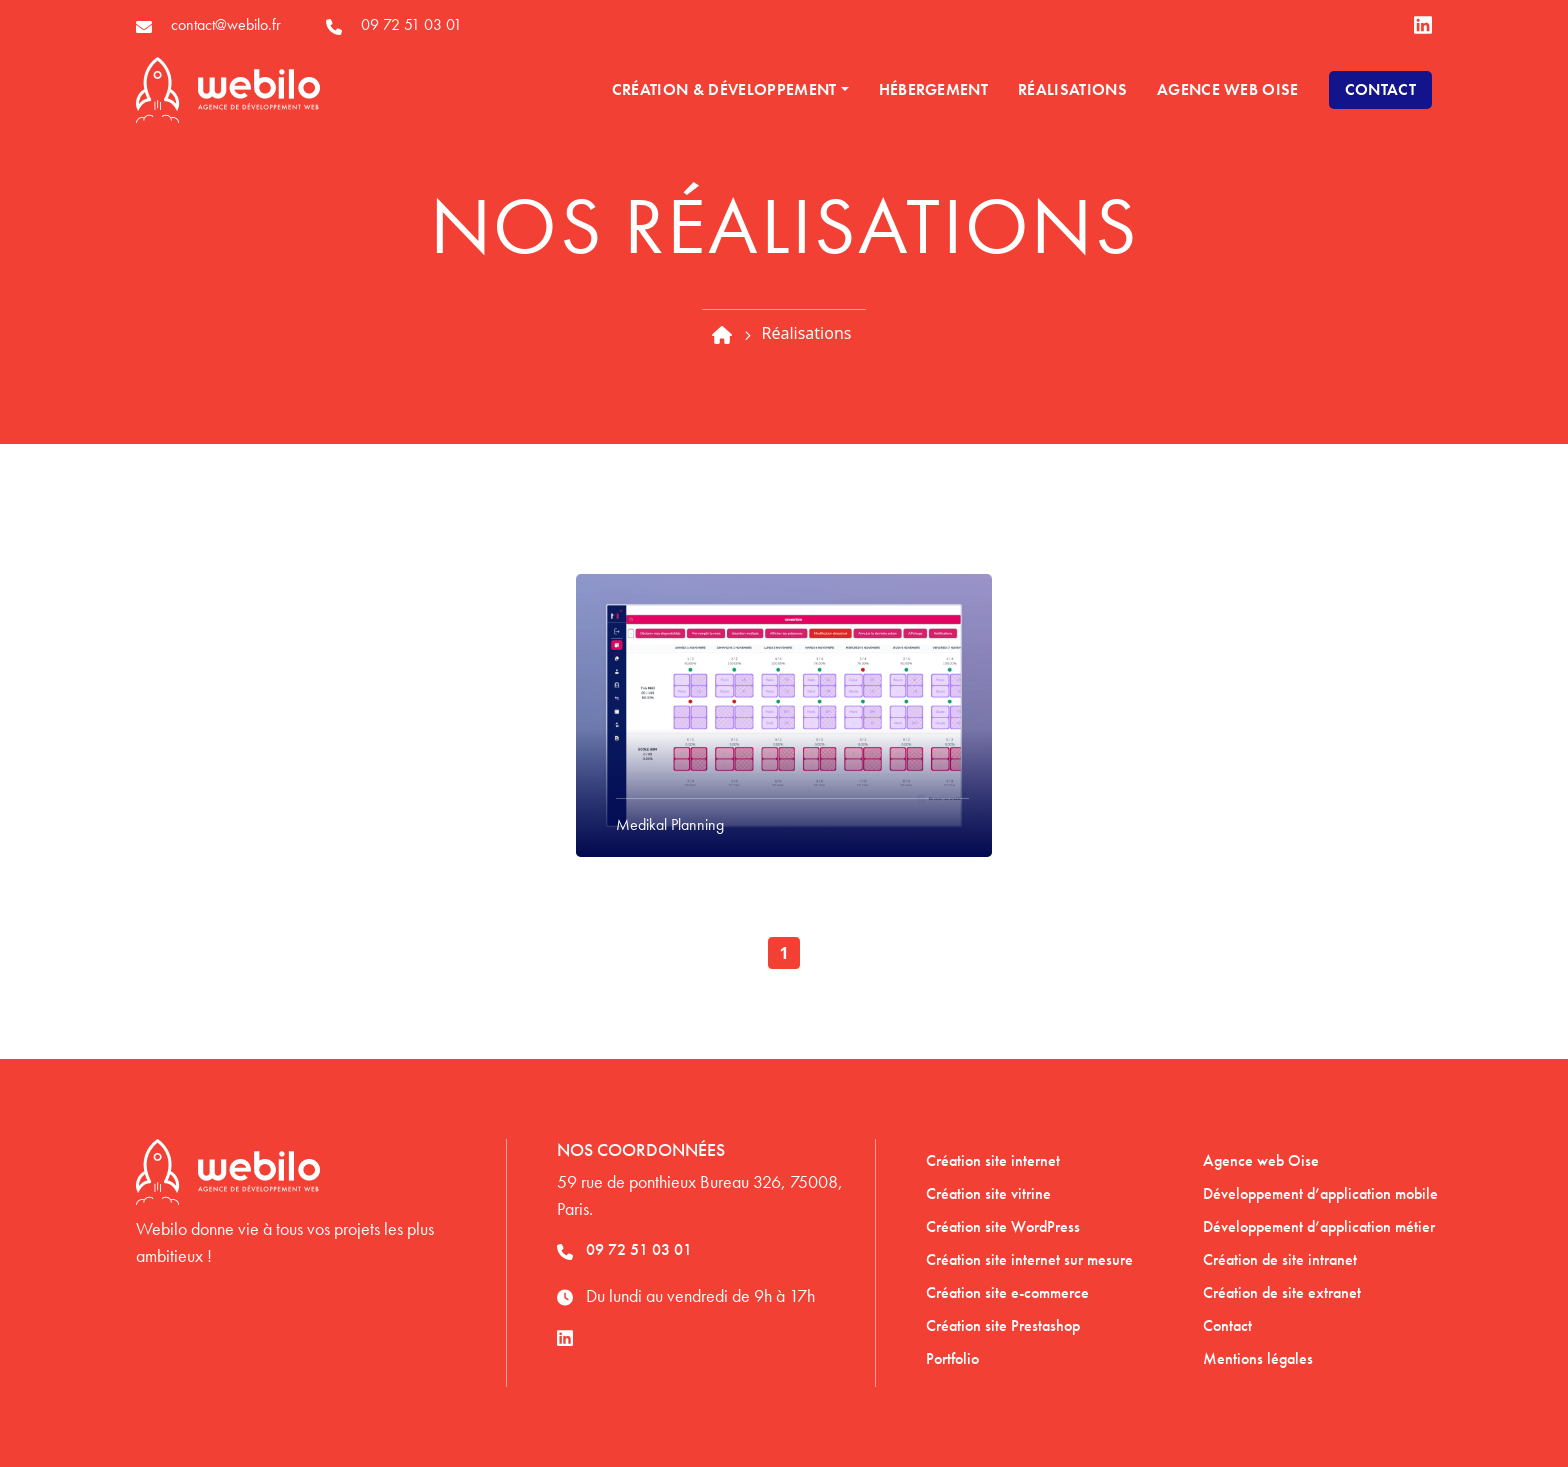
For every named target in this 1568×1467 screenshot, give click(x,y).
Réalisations (1072, 89)
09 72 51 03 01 (411, 24)
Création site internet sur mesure (1029, 1259)
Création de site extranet (1282, 1292)
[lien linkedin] (1423, 25)
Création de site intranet (1280, 1259)
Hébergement (934, 89)
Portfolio (952, 1358)
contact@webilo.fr (226, 24)
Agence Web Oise (1228, 89)
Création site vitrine (988, 1193)
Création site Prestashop (1003, 1325)
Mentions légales (1258, 1358)
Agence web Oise (1261, 1160)
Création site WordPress (1003, 1226)
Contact (1380, 89)
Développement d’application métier (1319, 1226)
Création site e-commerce (1007, 1292)
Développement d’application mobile (1320, 1193)
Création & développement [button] (724, 89)
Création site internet (993, 1160)
